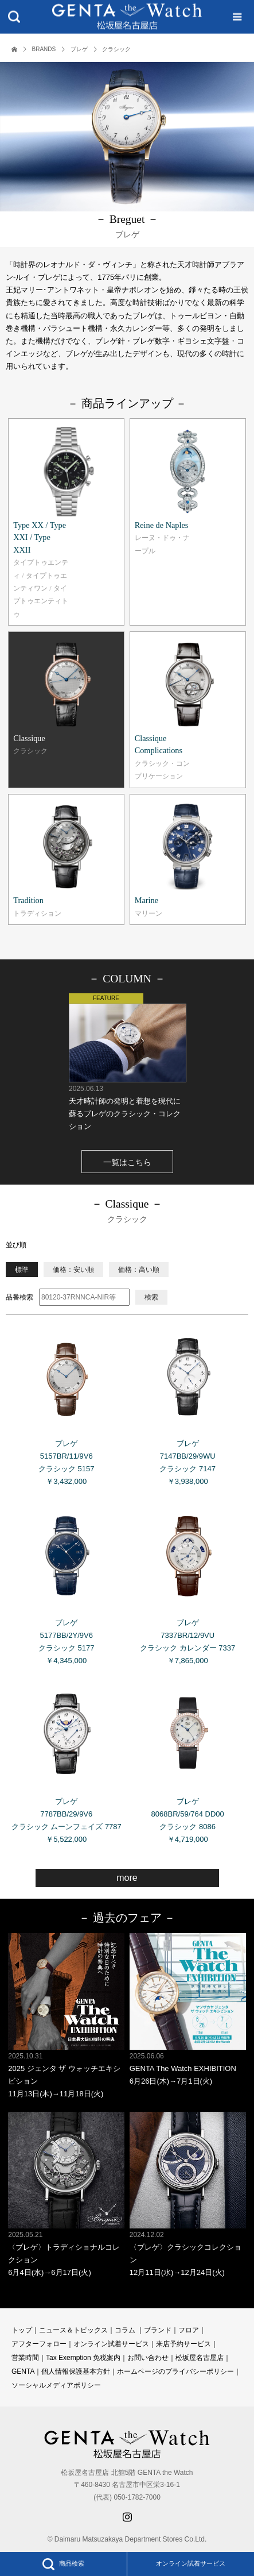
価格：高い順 (138, 1270)
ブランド (157, 2330)
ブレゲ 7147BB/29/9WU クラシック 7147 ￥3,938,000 (188, 1403)
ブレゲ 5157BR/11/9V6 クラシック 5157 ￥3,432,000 (66, 1403)
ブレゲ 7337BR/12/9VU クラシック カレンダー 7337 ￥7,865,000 (188, 1582)
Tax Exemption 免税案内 (83, 2358)
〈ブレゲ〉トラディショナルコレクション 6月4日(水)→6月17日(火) (66, 2194)
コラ (121, 2330)
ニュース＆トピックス (73, 2330)
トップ (21, 2330)
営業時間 (25, 2358)
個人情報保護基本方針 (75, 2371)
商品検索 (63, 2564)
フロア (188, 2330)
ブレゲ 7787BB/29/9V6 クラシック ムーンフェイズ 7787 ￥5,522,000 (66, 1761)
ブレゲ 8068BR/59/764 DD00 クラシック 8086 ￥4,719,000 (188, 1761)
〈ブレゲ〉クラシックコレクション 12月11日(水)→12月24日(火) (188, 2194)
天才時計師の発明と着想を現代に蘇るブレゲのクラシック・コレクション (127, 1062)
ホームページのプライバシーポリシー (175, 2371)
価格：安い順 (73, 1270)
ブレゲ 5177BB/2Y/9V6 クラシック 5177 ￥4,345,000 (66, 1582)
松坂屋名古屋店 (199, 2358)
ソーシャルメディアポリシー (56, 2385)
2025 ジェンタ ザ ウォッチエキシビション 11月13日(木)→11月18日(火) (66, 2015)
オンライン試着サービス (190, 2563)
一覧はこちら (127, 1162)
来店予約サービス (183, 2344)
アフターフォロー (39, 2344)
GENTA (22, 2371)
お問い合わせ (148, 2358)
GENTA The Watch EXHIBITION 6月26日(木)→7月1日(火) (188, 2009)
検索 (151, 1297)
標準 (22, 1270)
